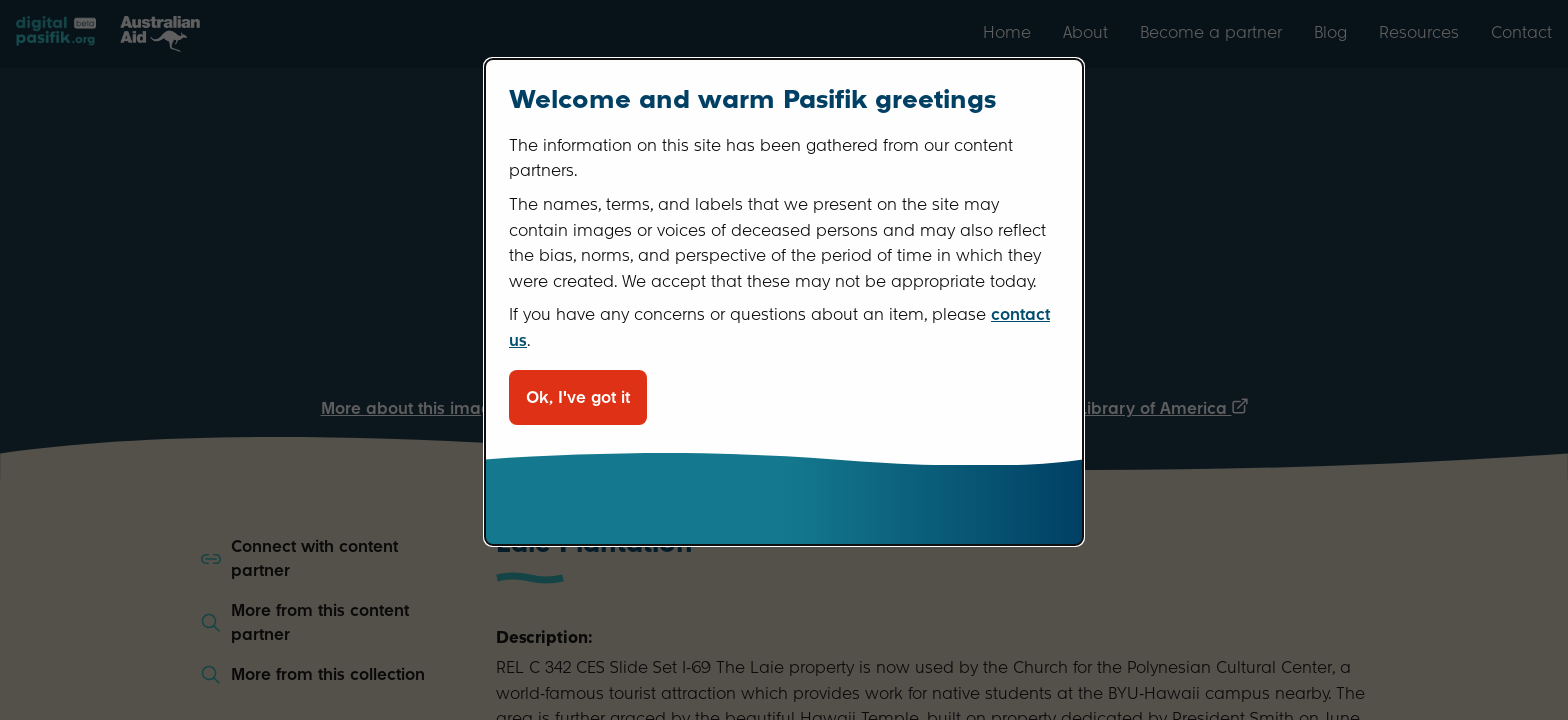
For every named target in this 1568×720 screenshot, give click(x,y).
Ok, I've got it (578, 397)
